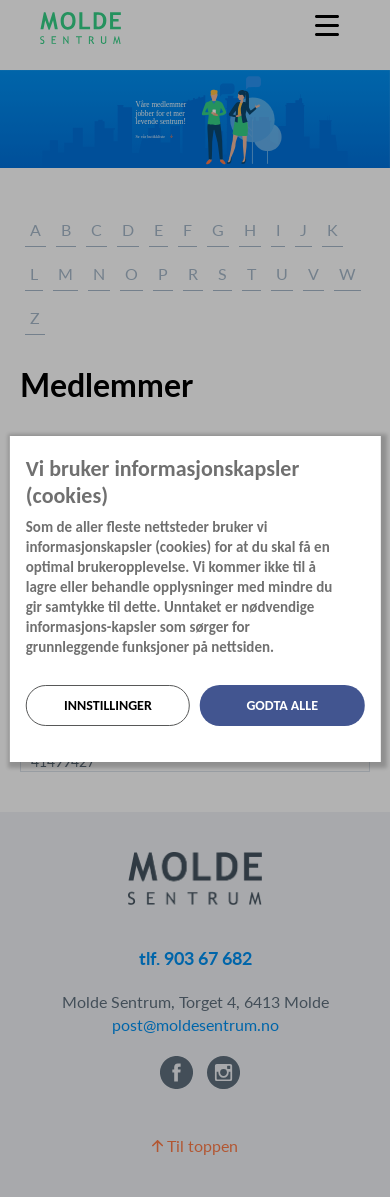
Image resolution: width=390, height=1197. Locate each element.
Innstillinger (108, 705)
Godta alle (282, 705)
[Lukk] (374, 451)
